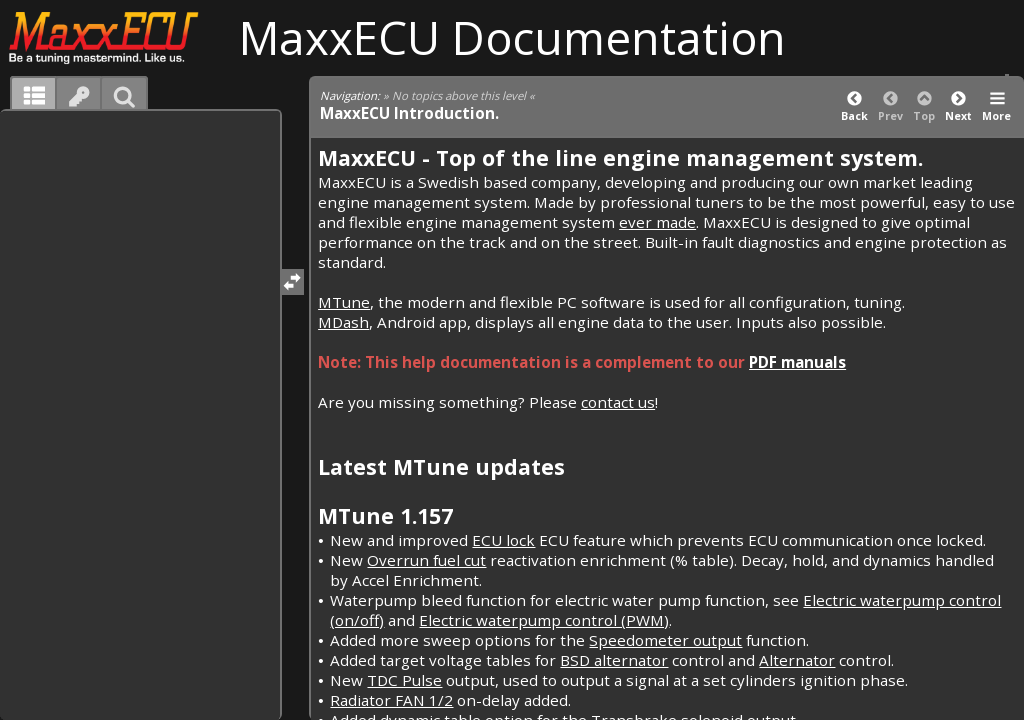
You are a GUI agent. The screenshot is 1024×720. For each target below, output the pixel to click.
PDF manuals (797, 362)
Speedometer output (665, 640)
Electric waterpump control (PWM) (544, 620)
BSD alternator (614, 660)
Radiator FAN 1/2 (391, 700)
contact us (618, 402)
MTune (344, 302)
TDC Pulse (404, 680)
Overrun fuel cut (426, 560)
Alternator (797, 660)
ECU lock (503, 540)
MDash (343, 322)
